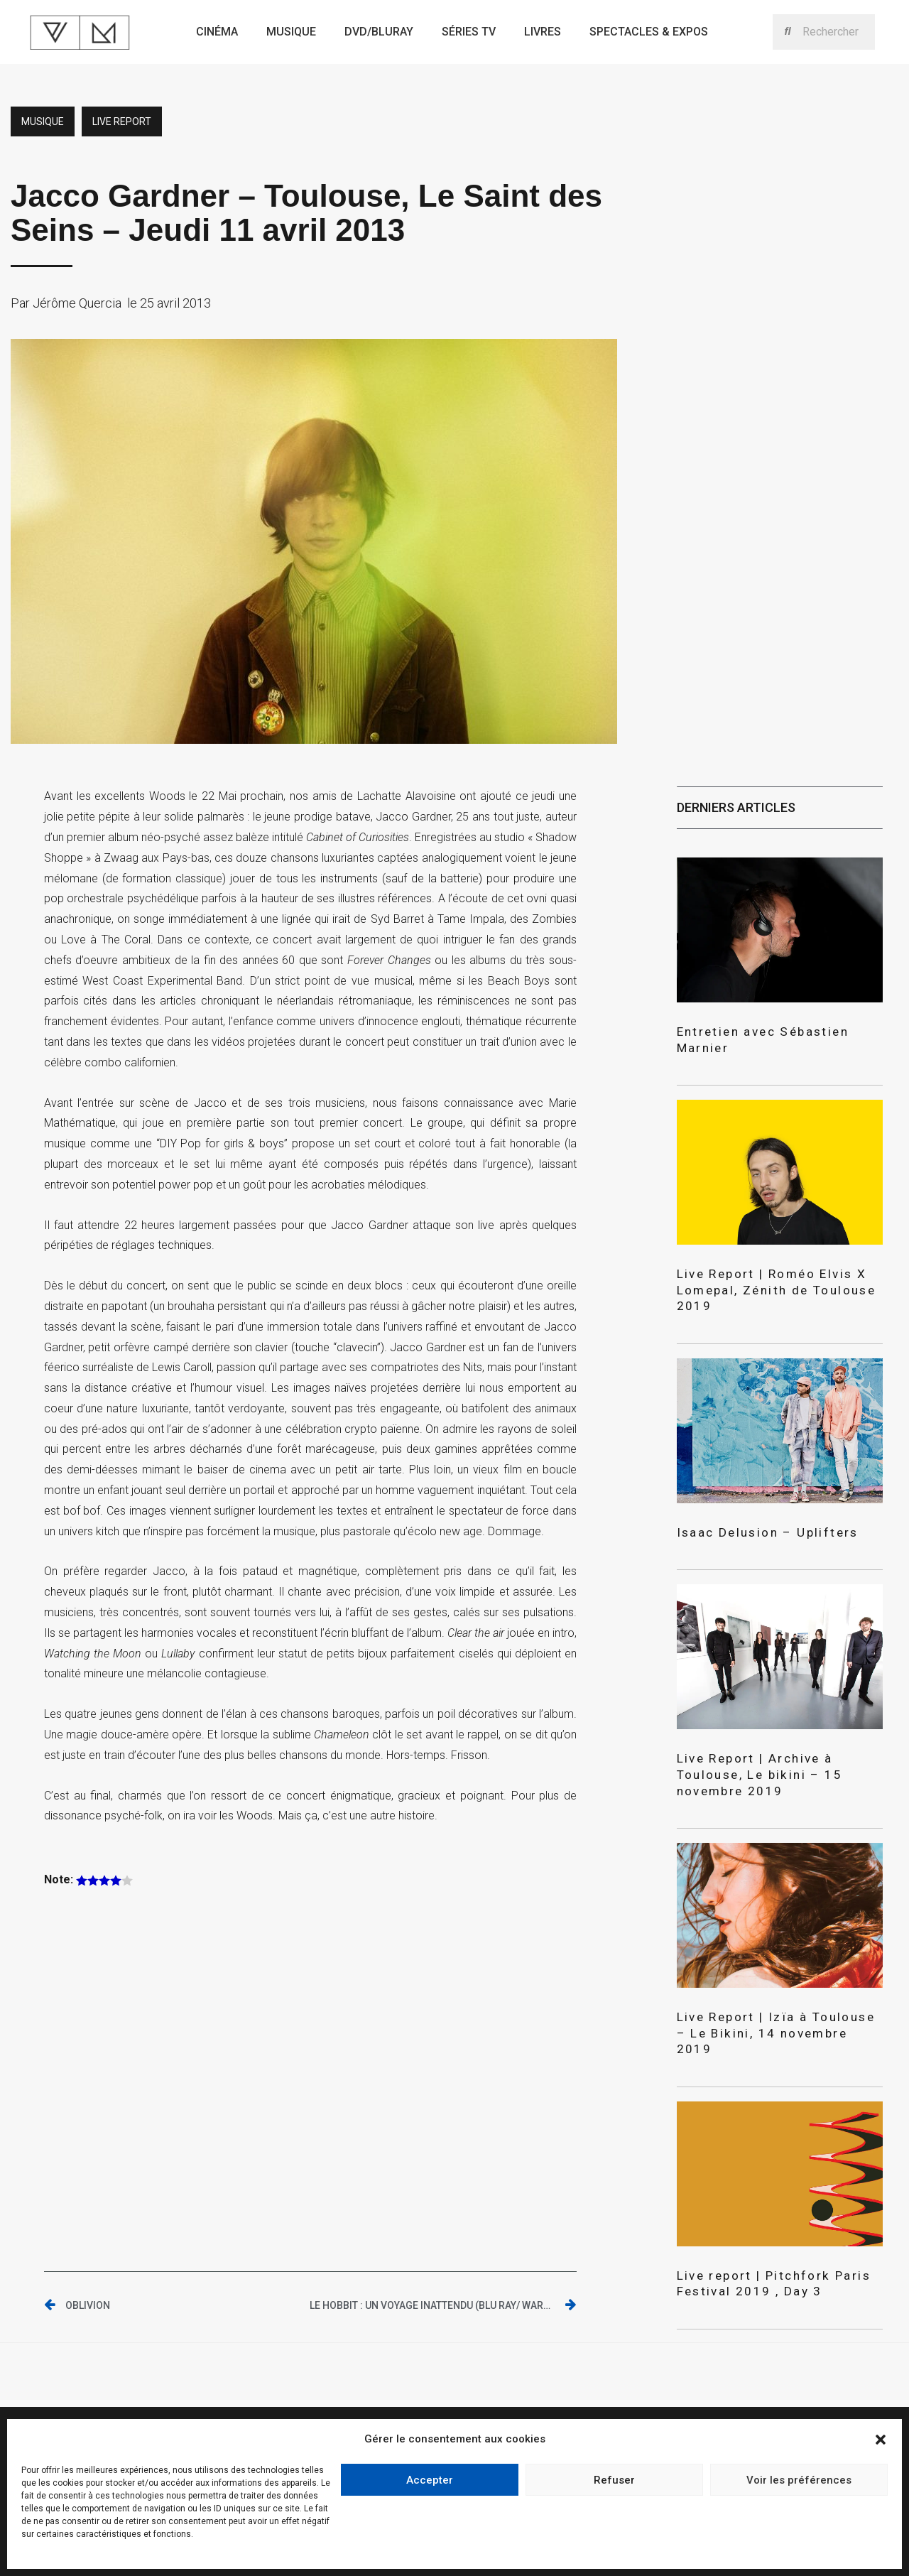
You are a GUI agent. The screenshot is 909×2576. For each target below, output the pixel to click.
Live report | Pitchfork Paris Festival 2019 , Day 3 (756, 2205)
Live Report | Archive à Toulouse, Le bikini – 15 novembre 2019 (779, 1726)
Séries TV (469, 31)
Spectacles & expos (648, 31)
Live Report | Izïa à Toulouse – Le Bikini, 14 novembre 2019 (773, 1966)
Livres (542, 31)
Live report (121, 121)
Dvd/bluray (378, 31)
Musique (291, 31)
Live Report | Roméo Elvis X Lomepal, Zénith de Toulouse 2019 (774, 1262)
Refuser (614, 2480)
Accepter (429, 2480)
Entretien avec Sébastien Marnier (770, 1030)
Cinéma (217, 31)
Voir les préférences (798, 2480)
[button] (880, 2439)
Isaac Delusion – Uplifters (751, 1494)
